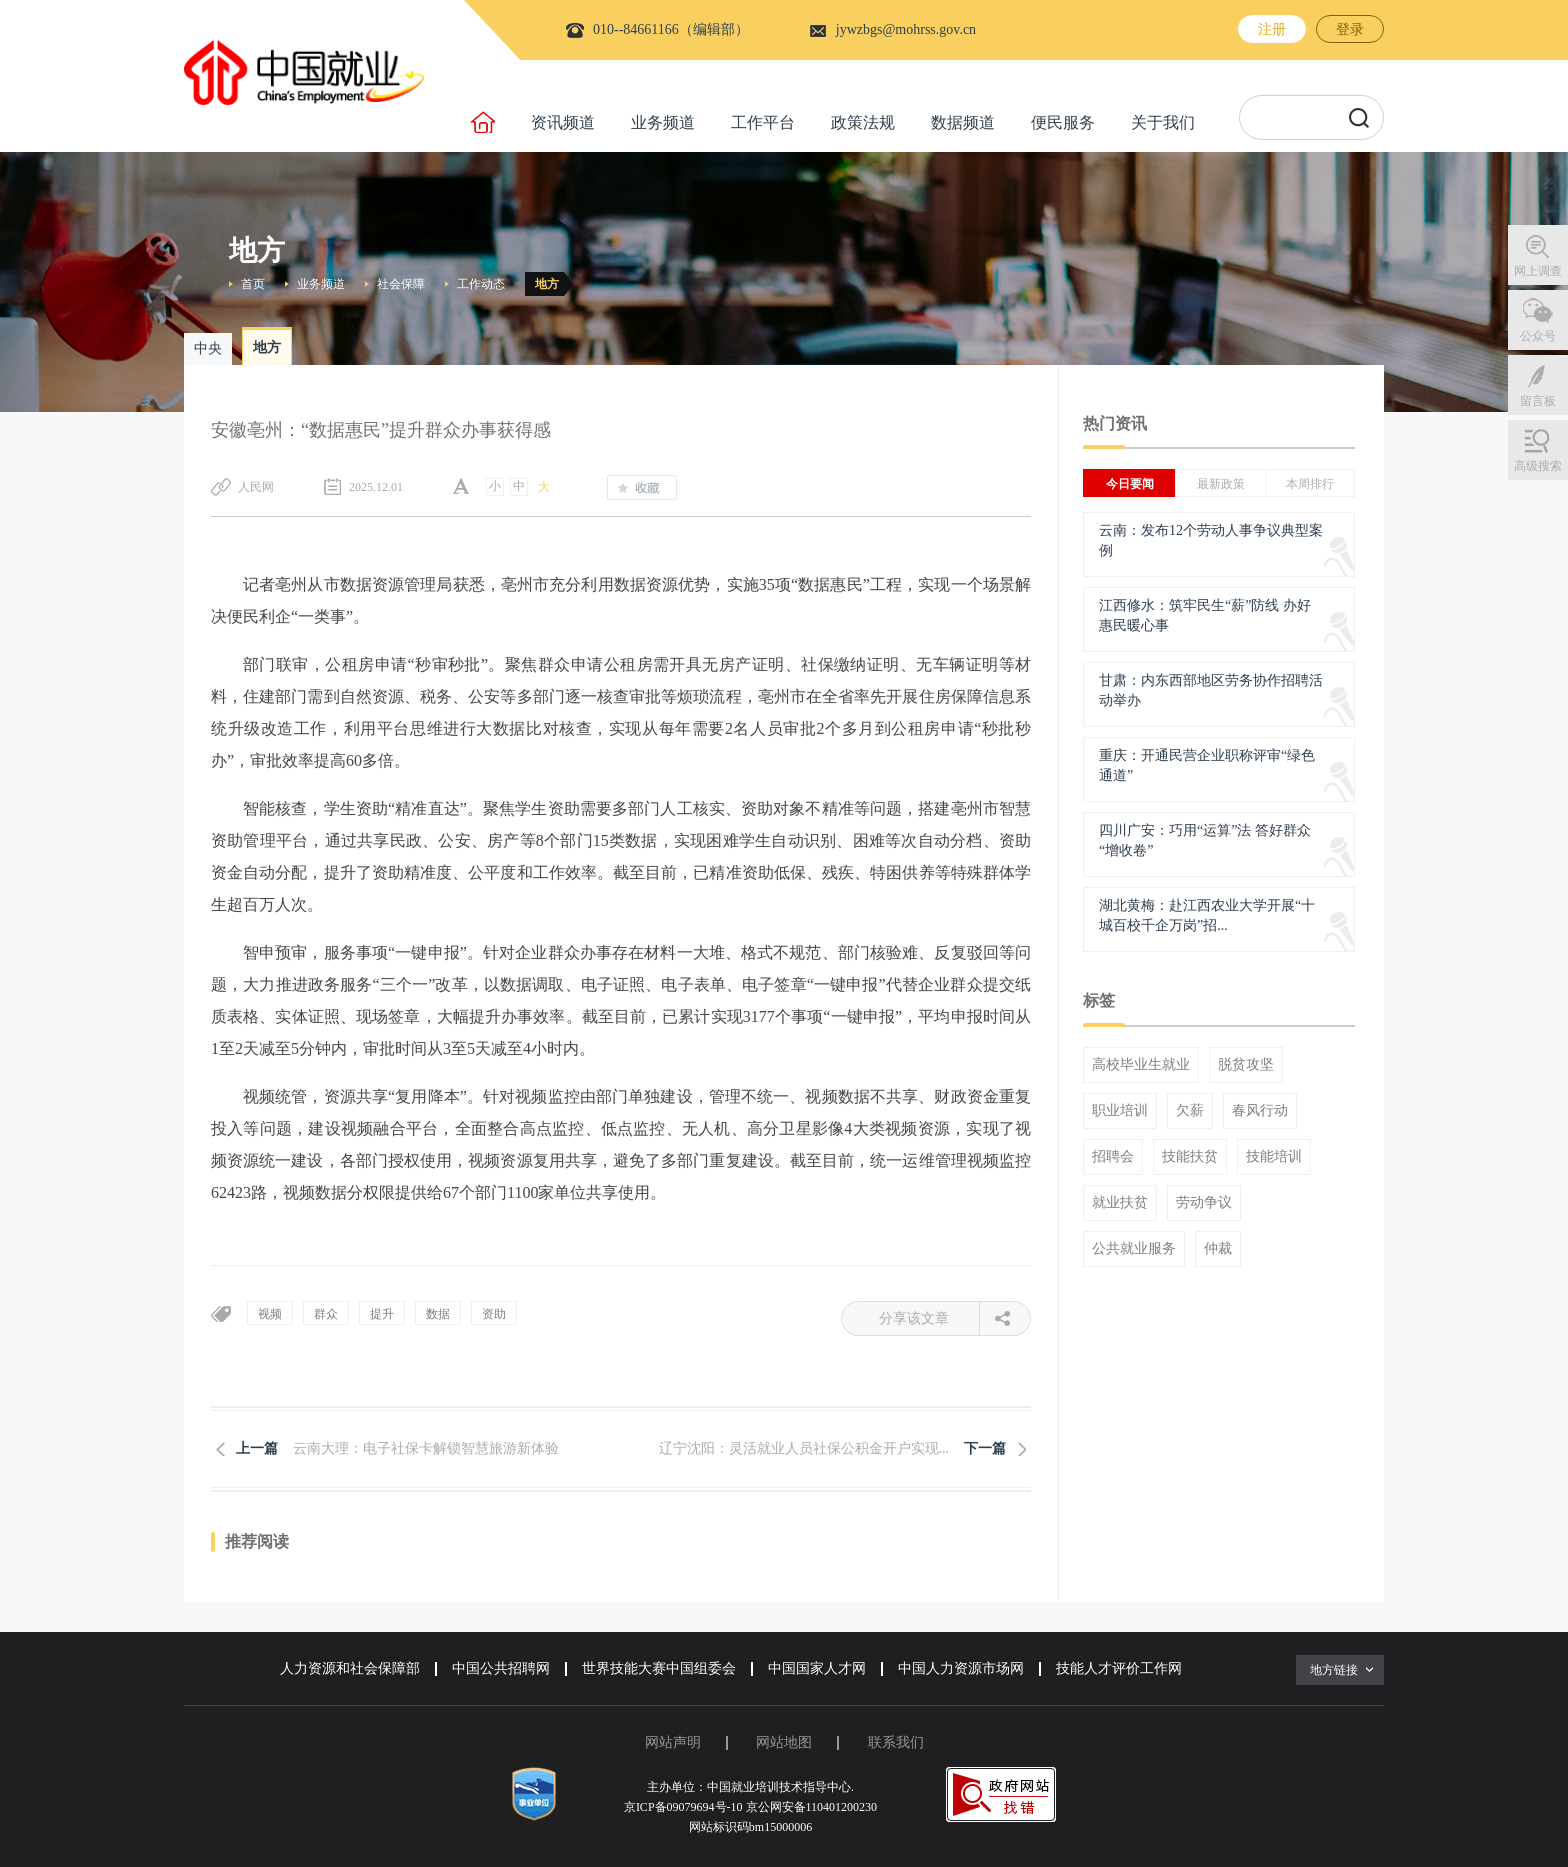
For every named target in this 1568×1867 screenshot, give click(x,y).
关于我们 (1163, 122)
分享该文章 (929, 1318)
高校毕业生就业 (1141, 1065)
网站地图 (784, 1742)
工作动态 (481, 284)
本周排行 (1310, 484)
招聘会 (1113, 1157)
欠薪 (1190, 1111)
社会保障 (401, 284)
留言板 (1538, 401)
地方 (547, 284)
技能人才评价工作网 (1119, 1668)
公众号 (1538, 336)
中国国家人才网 (817, 1668)
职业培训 (1120, 1111)
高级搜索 (1538, 466)
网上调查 (1538, 271)
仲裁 (1218, 1249)
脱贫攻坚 (1246, 1065)
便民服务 (1063, 122)
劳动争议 (1204, 1203)
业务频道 (663, 122)
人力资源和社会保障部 (350, 1668)
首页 (253, 284)
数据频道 (963, 122)
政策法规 (863, 122)
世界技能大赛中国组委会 (659, 1668)
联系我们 (896, 1742)
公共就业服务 (1134, 1249)
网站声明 (673, 1742)
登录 (1350, 29)
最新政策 (1221, 484)
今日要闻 (1130, 484)
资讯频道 (563, 122)
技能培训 (1274, 1157)
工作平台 (763, 122)
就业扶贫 (1120, 1203)
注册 (1272, 29)
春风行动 (1260, 1111)
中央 (208, 348)
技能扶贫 (1190, 1157)
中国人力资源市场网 (961, 1668)
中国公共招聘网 (501, 1668)
